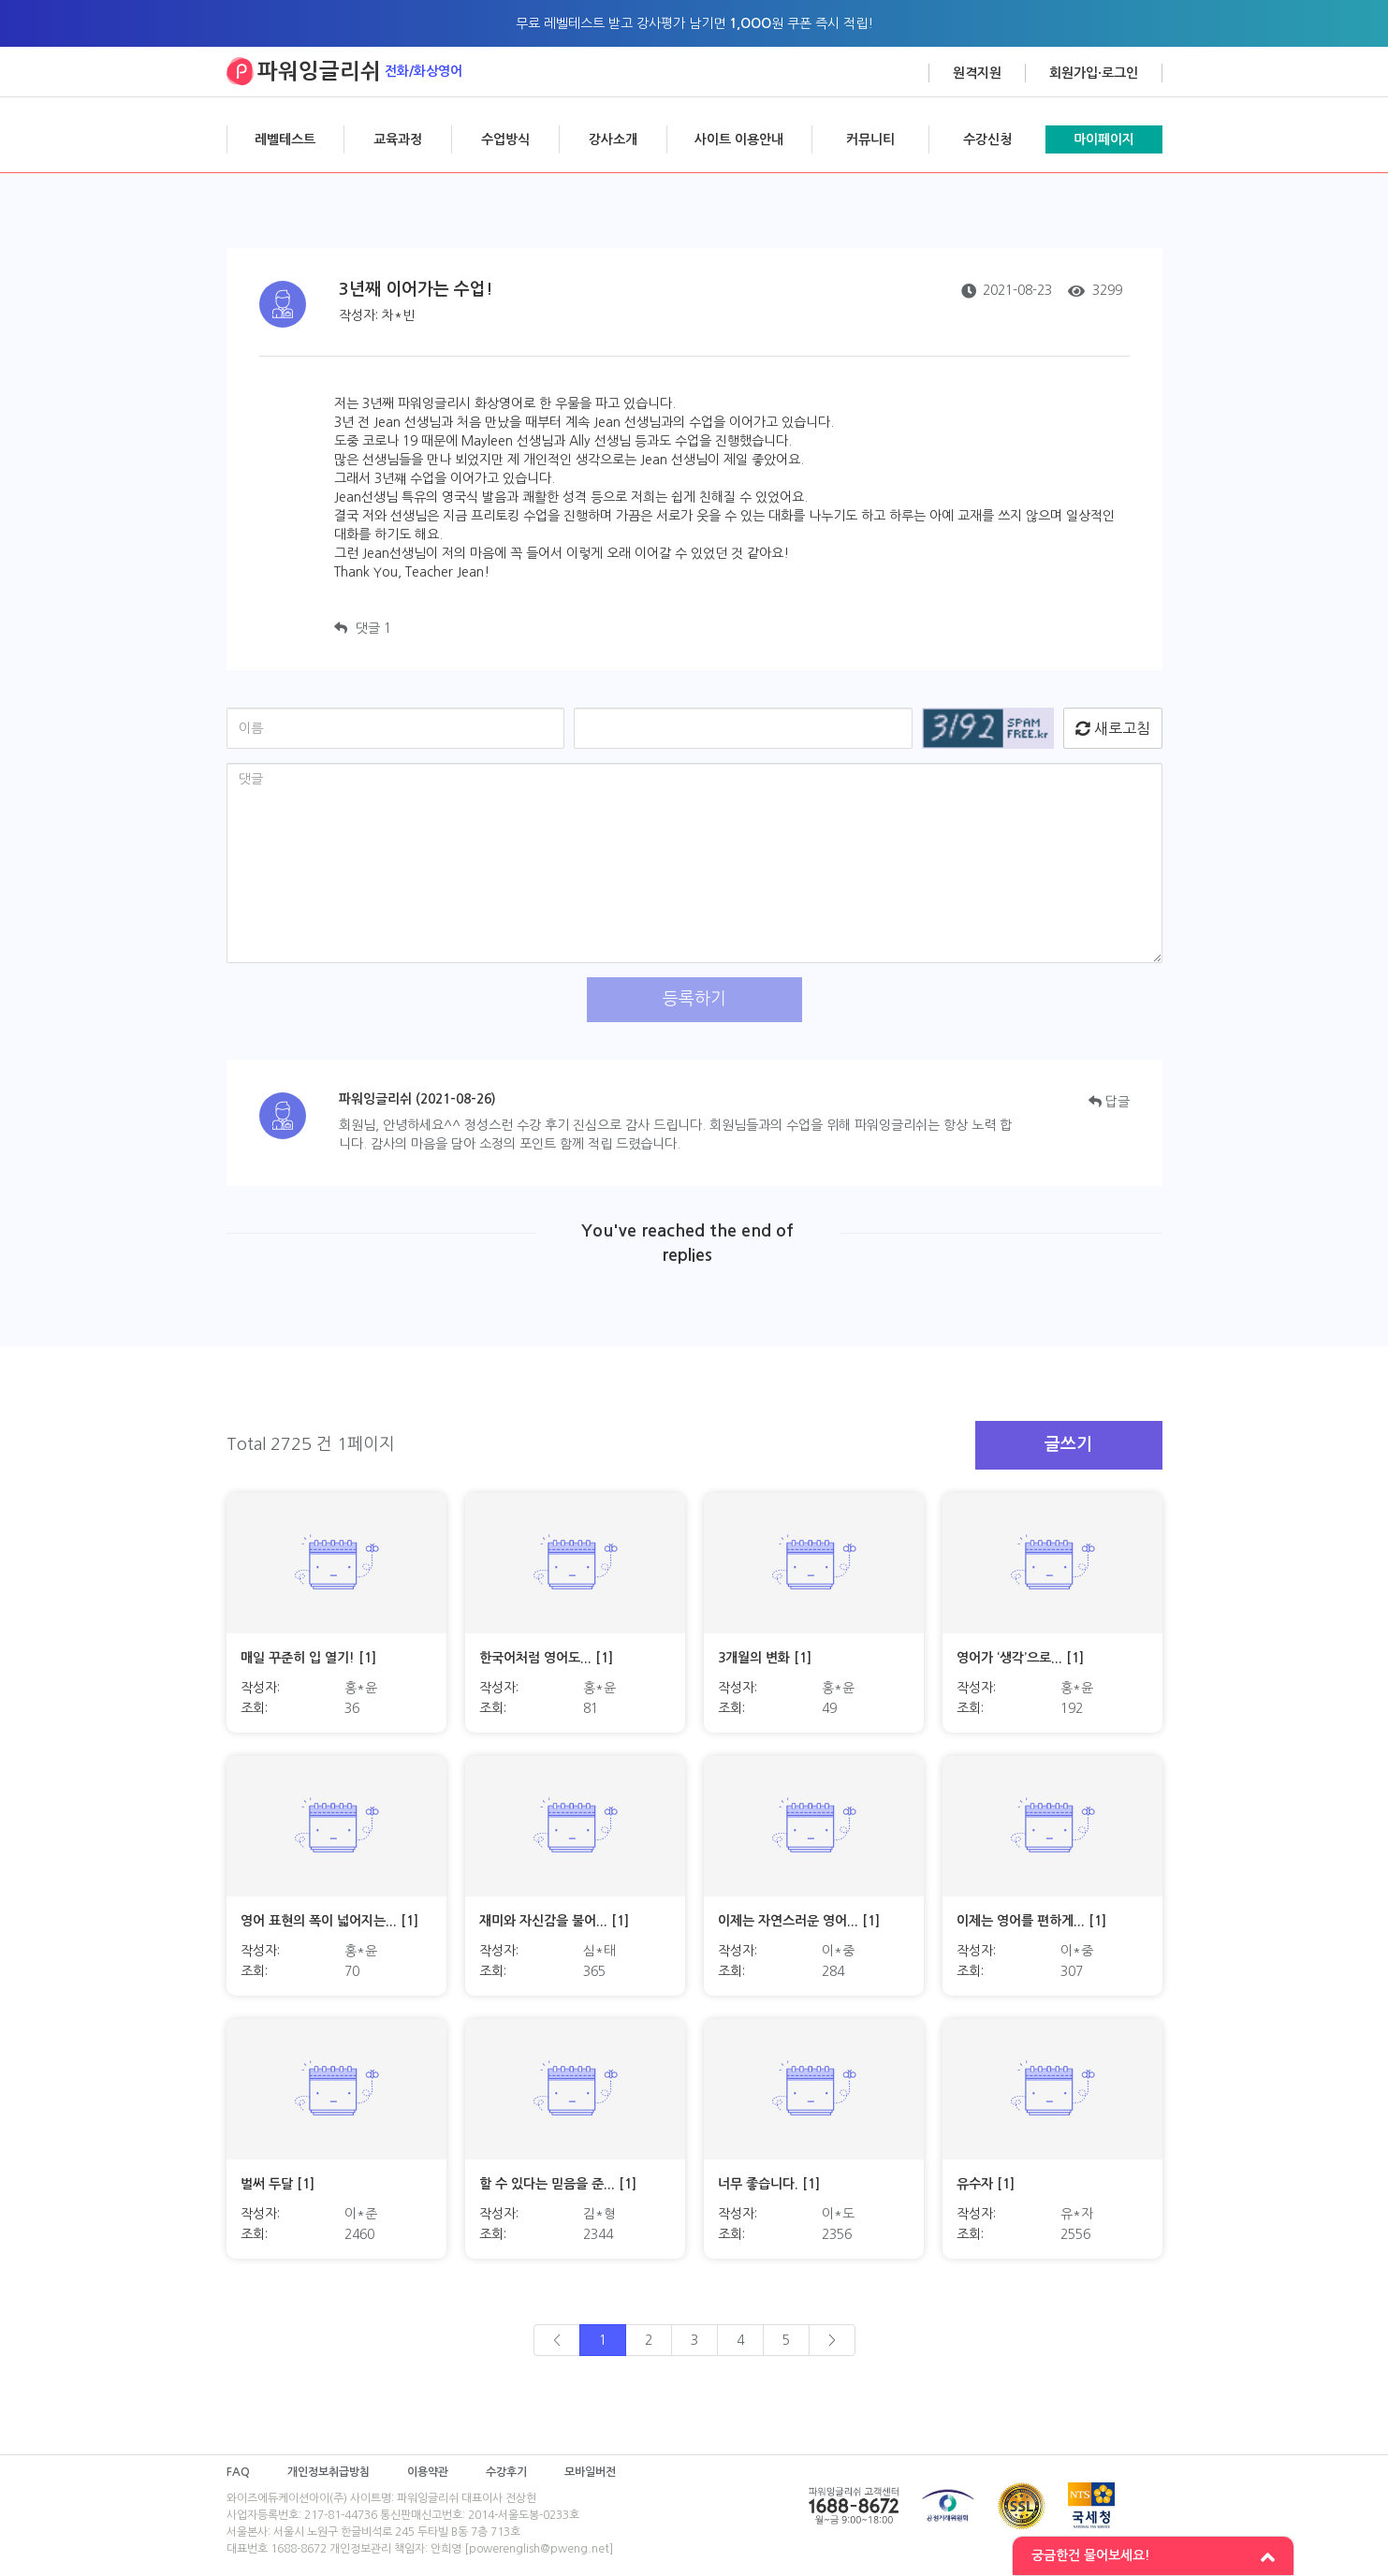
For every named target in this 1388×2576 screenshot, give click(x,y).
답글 (1109, 1101)
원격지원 (977, 73)
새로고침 (1112, 728)
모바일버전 (590, 2472)
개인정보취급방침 (328, 2472)
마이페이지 (1104, 139)
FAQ (238, 2472)
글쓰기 (1068, 1444)
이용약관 (427, 2472)
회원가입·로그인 (1093, 73)
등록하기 (694, 998)
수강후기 (506, 2472)
